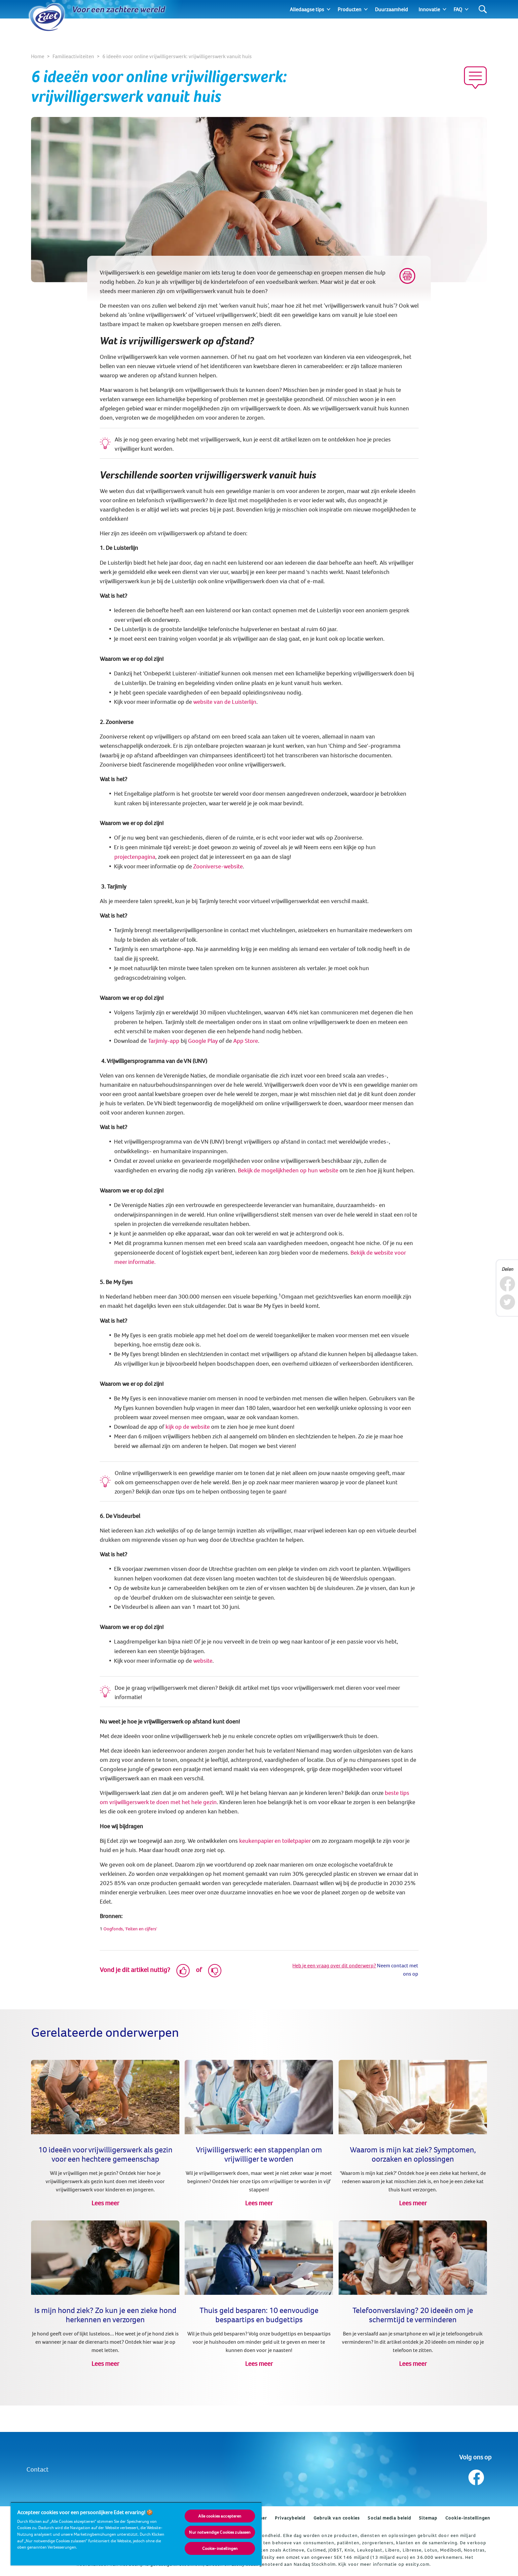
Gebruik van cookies (337, 2518)
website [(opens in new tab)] (202, 1660)
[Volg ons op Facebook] (475, 2475)
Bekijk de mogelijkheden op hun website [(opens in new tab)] (288, 1170)
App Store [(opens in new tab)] (245, 1040)
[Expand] (328, 9)
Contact (37, 2469)
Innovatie (429, 9)
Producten (349, 9)
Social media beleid (389, 2518)
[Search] (482, 9)
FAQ (458, 9)
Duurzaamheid (391, 9)
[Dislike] (214, 1970)
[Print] (407, 276)
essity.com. (418, 2564)
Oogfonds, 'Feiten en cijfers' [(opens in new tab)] (130, 1929)
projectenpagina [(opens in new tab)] (134, 856)
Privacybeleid (290, 2518)
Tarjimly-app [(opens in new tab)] (163, 1040)
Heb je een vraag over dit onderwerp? (334, 1965)
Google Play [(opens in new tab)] (203, 1040)
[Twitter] (507, 1302)
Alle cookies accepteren (219, 2516)
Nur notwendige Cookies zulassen (219, 2532)
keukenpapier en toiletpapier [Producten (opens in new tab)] (275, 1840)
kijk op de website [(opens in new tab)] (188, 1426)
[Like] (183, 1970)
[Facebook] (507, 1283)
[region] (136, 2533)
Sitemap (428, 2518)
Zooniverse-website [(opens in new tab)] (218, 866)
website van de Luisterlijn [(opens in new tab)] (224, 701)
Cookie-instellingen (467, 2518)
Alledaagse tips (307, 9)
